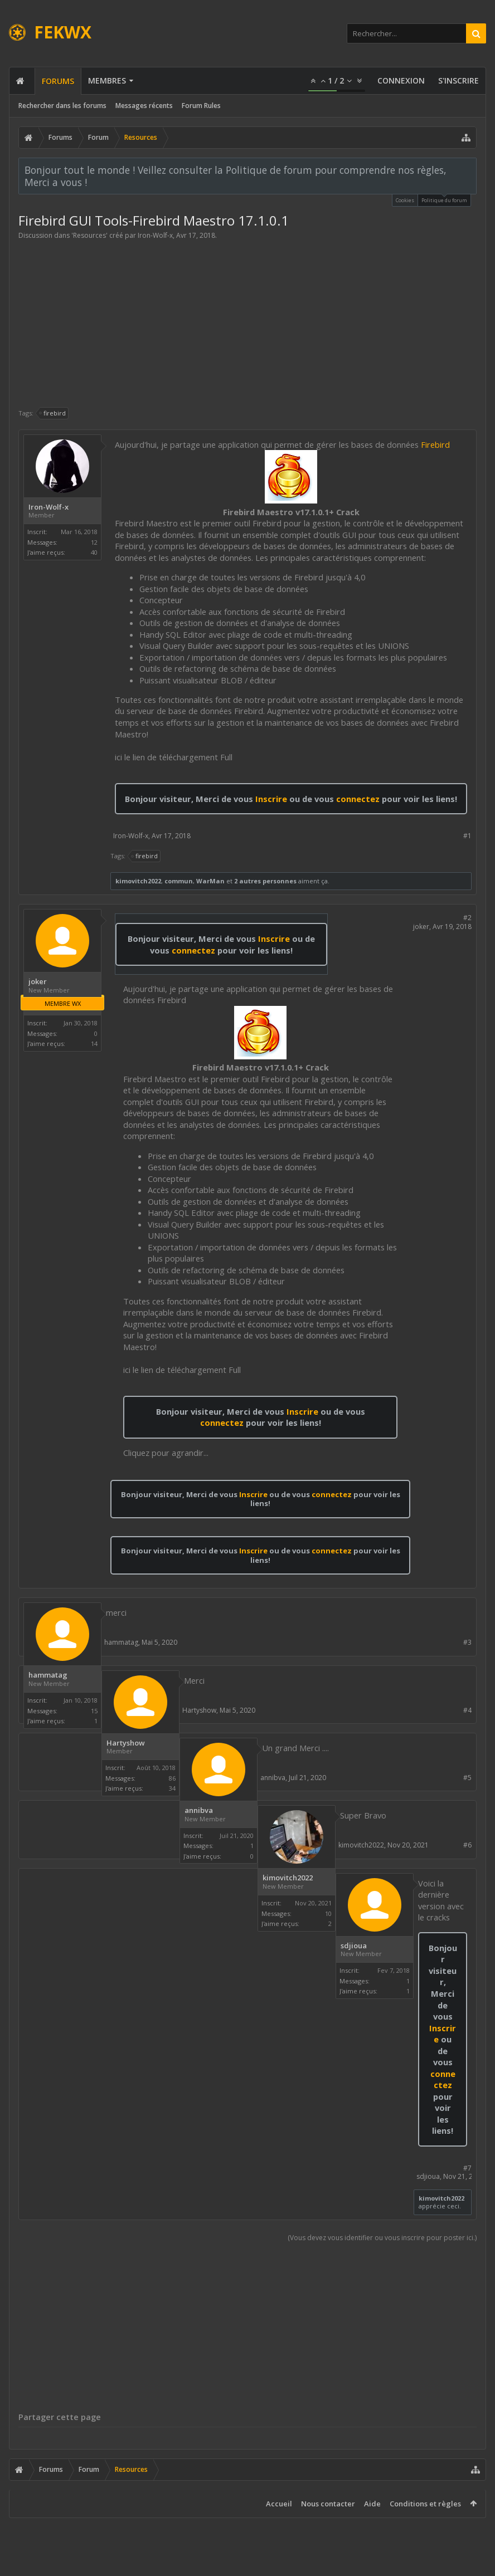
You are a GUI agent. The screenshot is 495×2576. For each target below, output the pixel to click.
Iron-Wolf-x (155, 235)
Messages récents (144, 105)
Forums (58, 81)
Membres (107, 80)
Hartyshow (125, 1743)
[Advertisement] (247, 324)
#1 (467, 836)
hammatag (47, 1675)
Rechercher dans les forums (62, 105)
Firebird (435, 444)
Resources (89, 235)
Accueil (279, 2504)
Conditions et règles (425, 2504)
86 (172, 1778)
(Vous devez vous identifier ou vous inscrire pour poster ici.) (382, 2237)
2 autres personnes (265, 881)
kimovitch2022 (138, 881)
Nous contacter (328, 2504)
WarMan (210, 881)
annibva (199, 1810)
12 (94, 542)
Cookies (405, 200)
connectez (359, 798)
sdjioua (354, 1946)
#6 (467, 1845)
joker (37, 981)
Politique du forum (444, 199)
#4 (467, 1710)
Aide (372, 2504)
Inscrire (271, 798)
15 (94, 1711)
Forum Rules (201, 105)
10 (328, 1913)
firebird (53, 413)
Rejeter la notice (468, 169)
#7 (467, 2168)
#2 (467, 917)
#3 (467, 1642)
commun (178, 881)
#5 (467, 1777)
